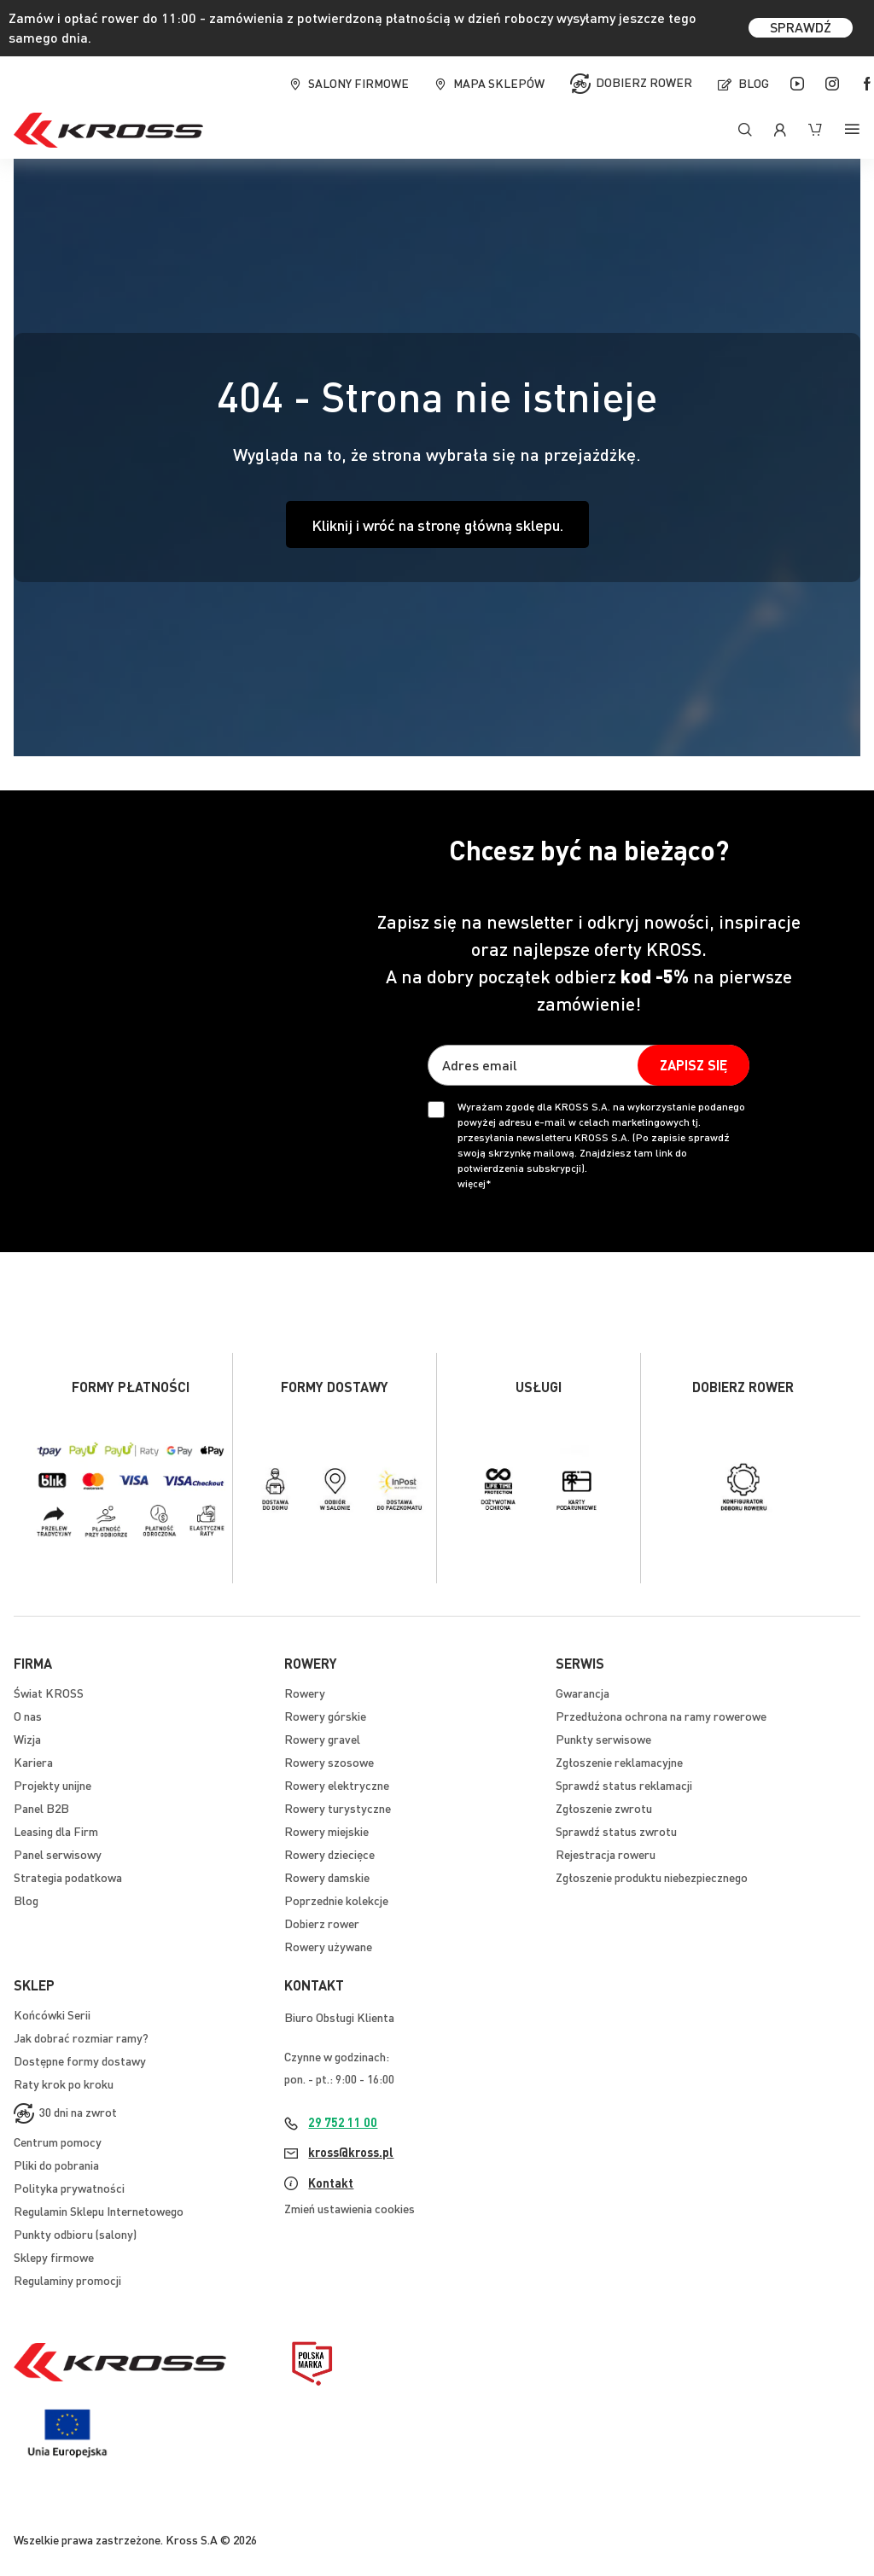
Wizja (27, 1738)
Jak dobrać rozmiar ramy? (81, 2037)
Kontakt (330, 2182)
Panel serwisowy (58, 1854)
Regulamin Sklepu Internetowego (99, 2210)
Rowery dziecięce (329, 1854)
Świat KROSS (49, 1692)
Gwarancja (582, 1692)
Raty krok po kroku (64, 2083)
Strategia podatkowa (68, 1877)
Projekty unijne (52, 1784)
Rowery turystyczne (337, 1807)
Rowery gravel (322, 1738)
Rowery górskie (325, 1715)
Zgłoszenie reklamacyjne (619, 1761)
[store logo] (108, 130)
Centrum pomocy (58, 2141)
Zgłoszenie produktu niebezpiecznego (652, 1877)
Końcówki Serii (52, 2014)
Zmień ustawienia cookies (349, 2208)
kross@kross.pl (350, 2151)
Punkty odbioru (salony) (75, 2233)
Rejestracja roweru (606, 1854)
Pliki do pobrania (56, 2164)
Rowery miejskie (326, 1831)
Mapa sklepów (499, 82)
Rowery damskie (327, 1877)
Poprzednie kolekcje (336, 1900)
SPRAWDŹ (800, 27)
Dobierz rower (644, 81)
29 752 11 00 (342, 2122)
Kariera (33, 1761)
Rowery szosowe (329, 1761)
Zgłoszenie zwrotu (604, 1807)
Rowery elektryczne (336, 1784)
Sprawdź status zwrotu (616, 1831)
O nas (28, 1715)
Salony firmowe (358, 82)
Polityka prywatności (69, 2187)
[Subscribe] (693, 1065)
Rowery (304, 1692)
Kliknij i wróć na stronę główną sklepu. (437, 524)
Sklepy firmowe (54, 2256)
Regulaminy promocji (67, 2280)
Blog (753, 82)
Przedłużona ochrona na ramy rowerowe (661, 1715)
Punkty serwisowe (603, 1738)
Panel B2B (41, 1807)
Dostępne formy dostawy (80, 2060)
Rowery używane (328, 1946)
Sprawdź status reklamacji (624, 1784)
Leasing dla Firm (56, 1831)
